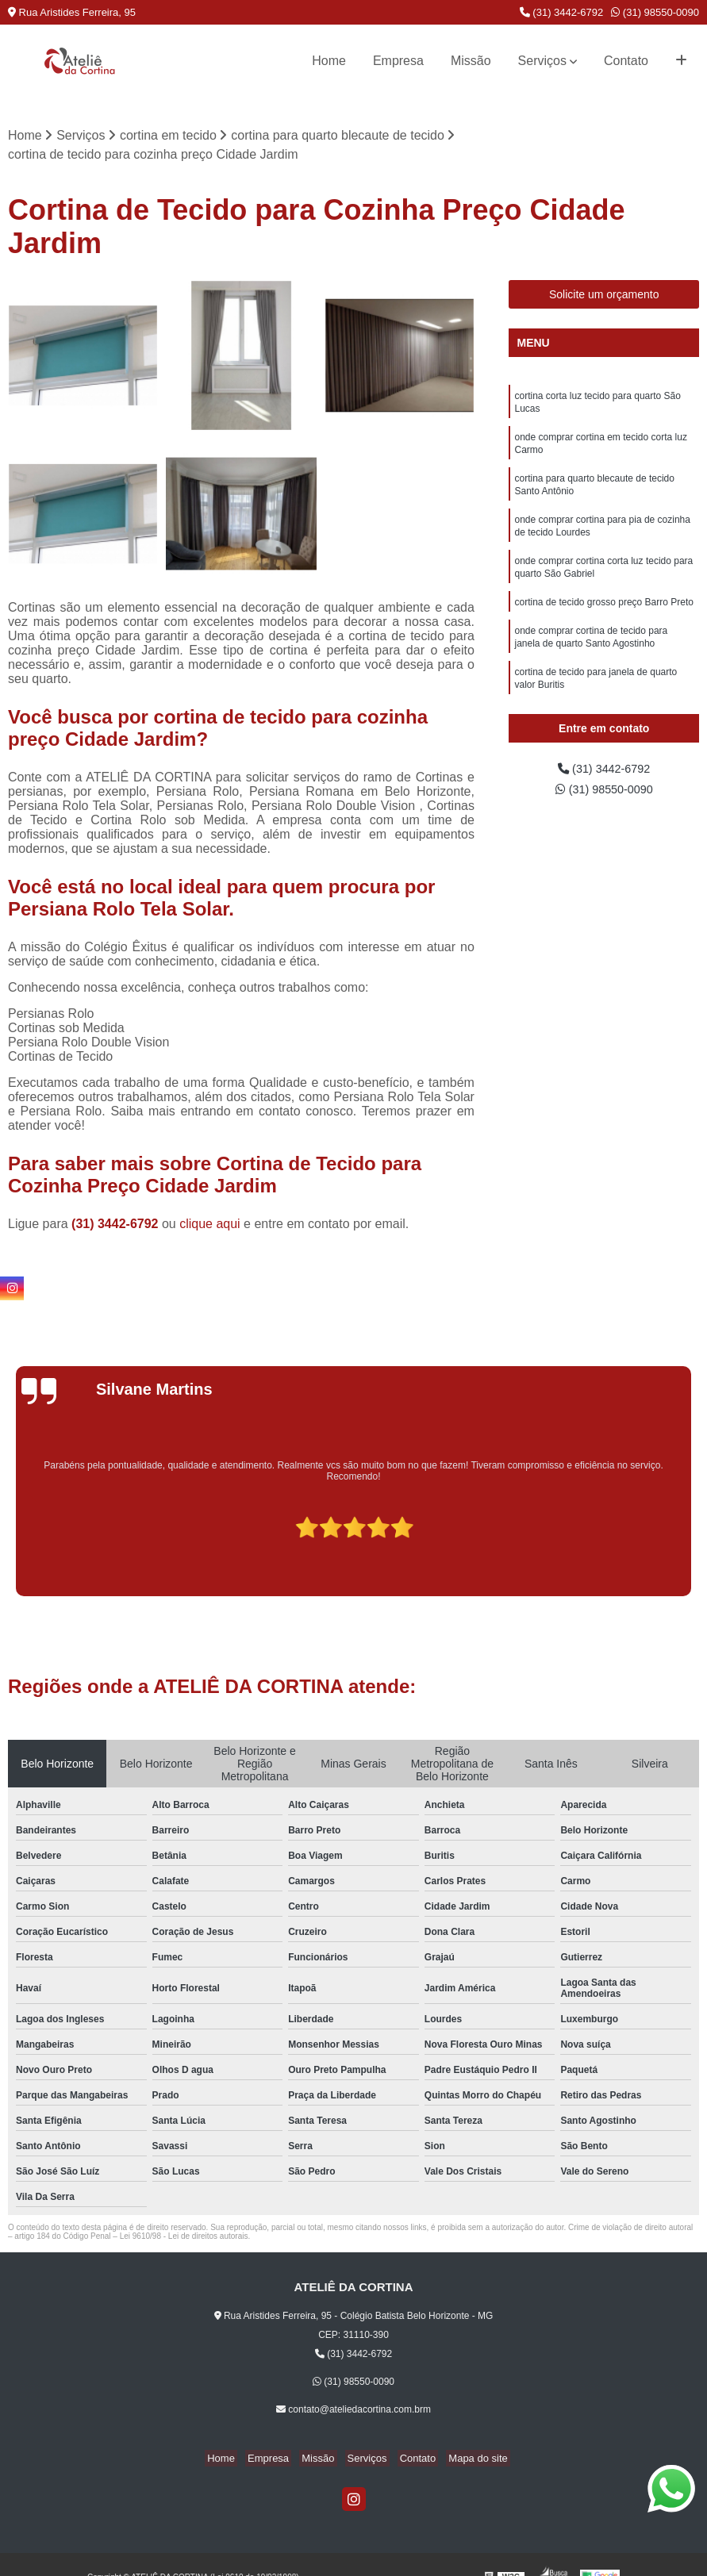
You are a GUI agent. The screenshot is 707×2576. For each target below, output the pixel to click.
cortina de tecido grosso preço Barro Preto (603, 620)
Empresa (398, 60)
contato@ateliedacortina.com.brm (353, 2411)
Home (329, 60)
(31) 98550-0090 (655, 12)
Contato (626, 60)
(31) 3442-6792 (562, 12)
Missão (471, 60)
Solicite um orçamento (604, 296)
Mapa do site (465, 2460)
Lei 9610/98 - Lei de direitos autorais (184, 2237)
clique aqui (209, 1225)
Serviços (542, 60)
